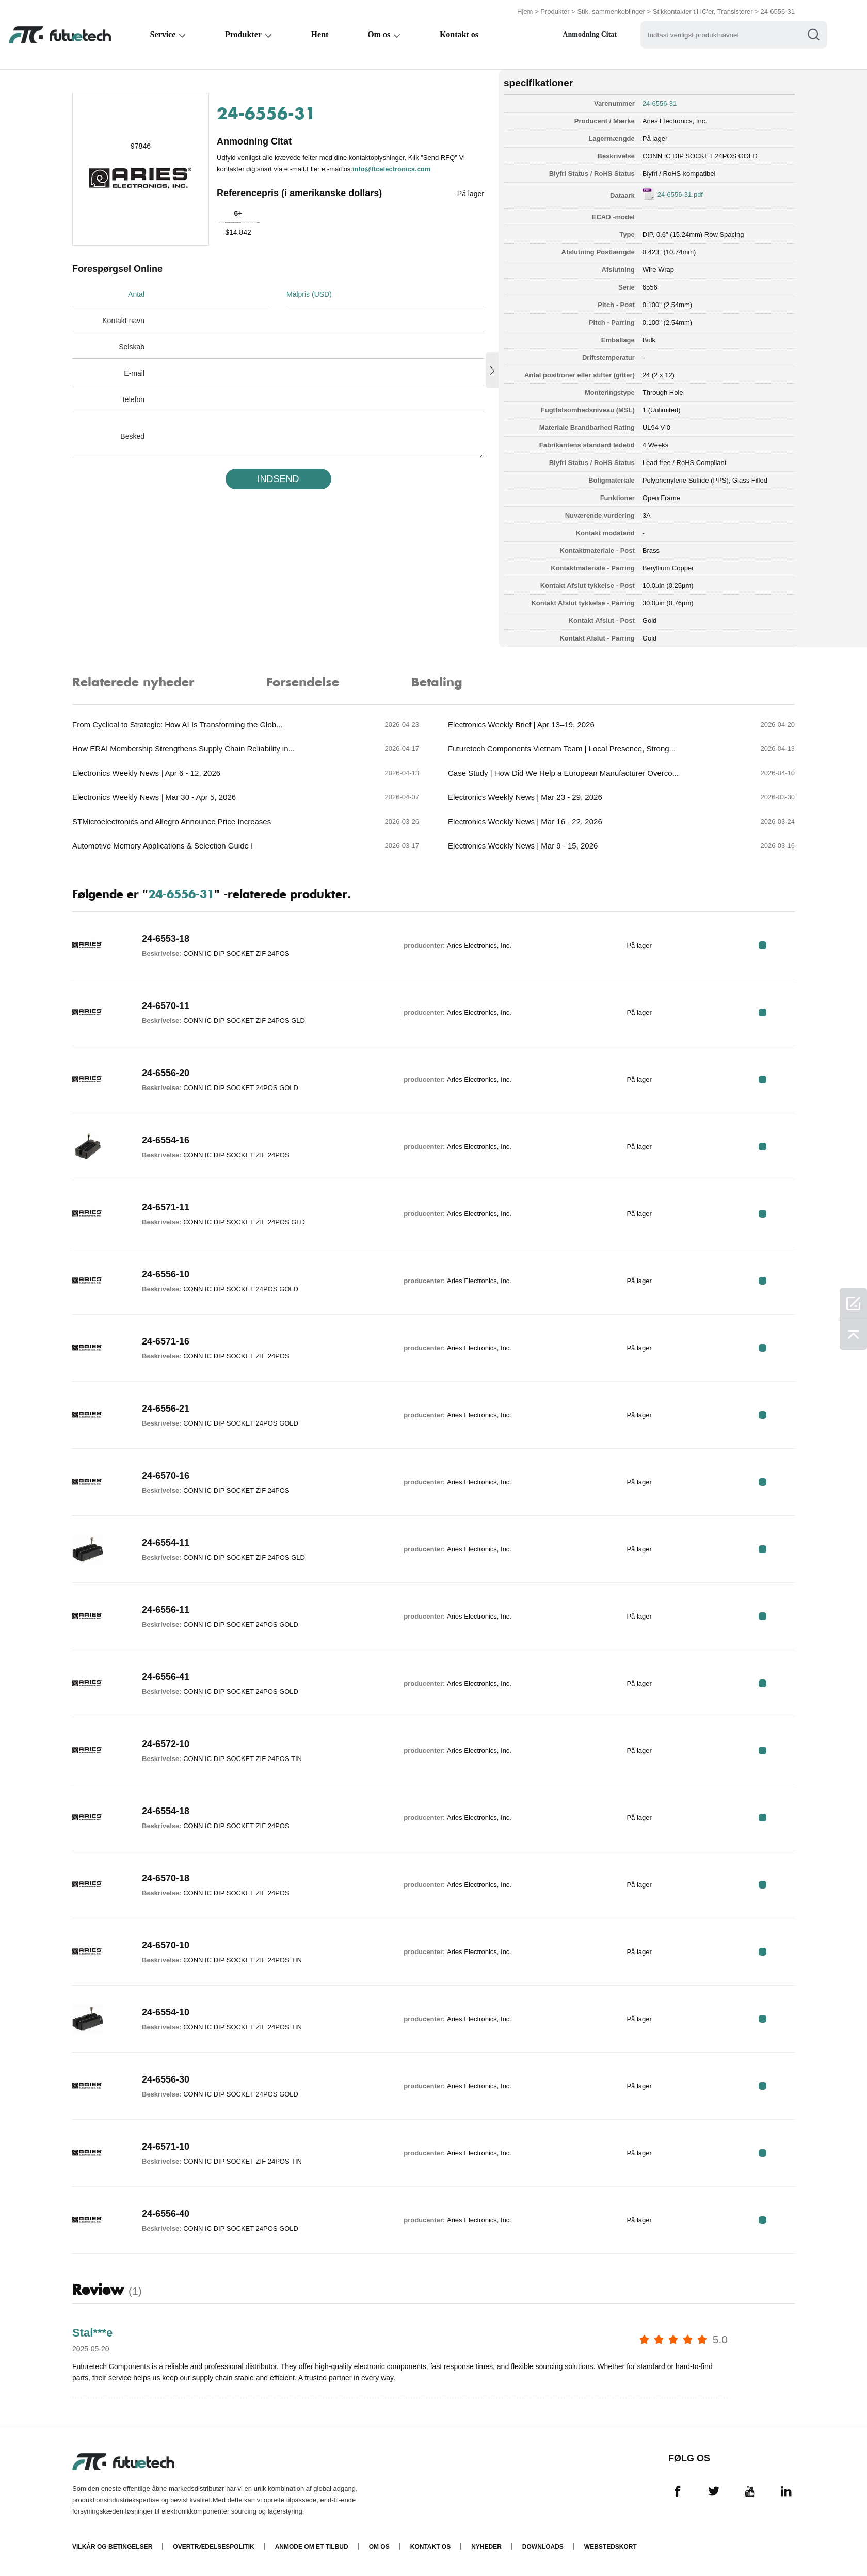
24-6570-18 (165, 1878)
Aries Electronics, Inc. (675, 121)
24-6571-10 (165, 2146)
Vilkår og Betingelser (112, 2546)
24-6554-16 (165, 1140)
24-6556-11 (165, 1610)
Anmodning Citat (594, 34)
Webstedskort (610, 2546)
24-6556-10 (165, 1274)
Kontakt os (462, 34)
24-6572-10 (165, 1744)
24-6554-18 (165, 1811)
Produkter (554, 11)
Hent (321, 34)
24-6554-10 (165, 2012)
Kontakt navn (123, 320)
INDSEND (278, 479)
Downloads (543, 2546)
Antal (136, 294)
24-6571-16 (165, 1341)
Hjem (525, 11)
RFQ (762, 945)
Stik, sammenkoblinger (611, 11)
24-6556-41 (165, 1677)
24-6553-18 (165, 939)
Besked (132, 436)
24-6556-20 (165, 1073)
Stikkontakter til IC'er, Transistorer (703, 11)
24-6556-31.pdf (680, 194)
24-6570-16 (165, 1475)
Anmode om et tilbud (311, 2546)
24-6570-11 (165, 1006)
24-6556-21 (165, 1408)
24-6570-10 (165, 1945)
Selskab (132, 347)
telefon (134, 399)
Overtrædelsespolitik (213, 2546)
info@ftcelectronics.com (391, 169)
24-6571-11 (165, 1207)
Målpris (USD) (309, 294)
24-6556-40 (165, 2214)
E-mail (134, 373)
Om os (381, 34)
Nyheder (486, 2546)
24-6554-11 (165, 1543)
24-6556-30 (165, 2079)
